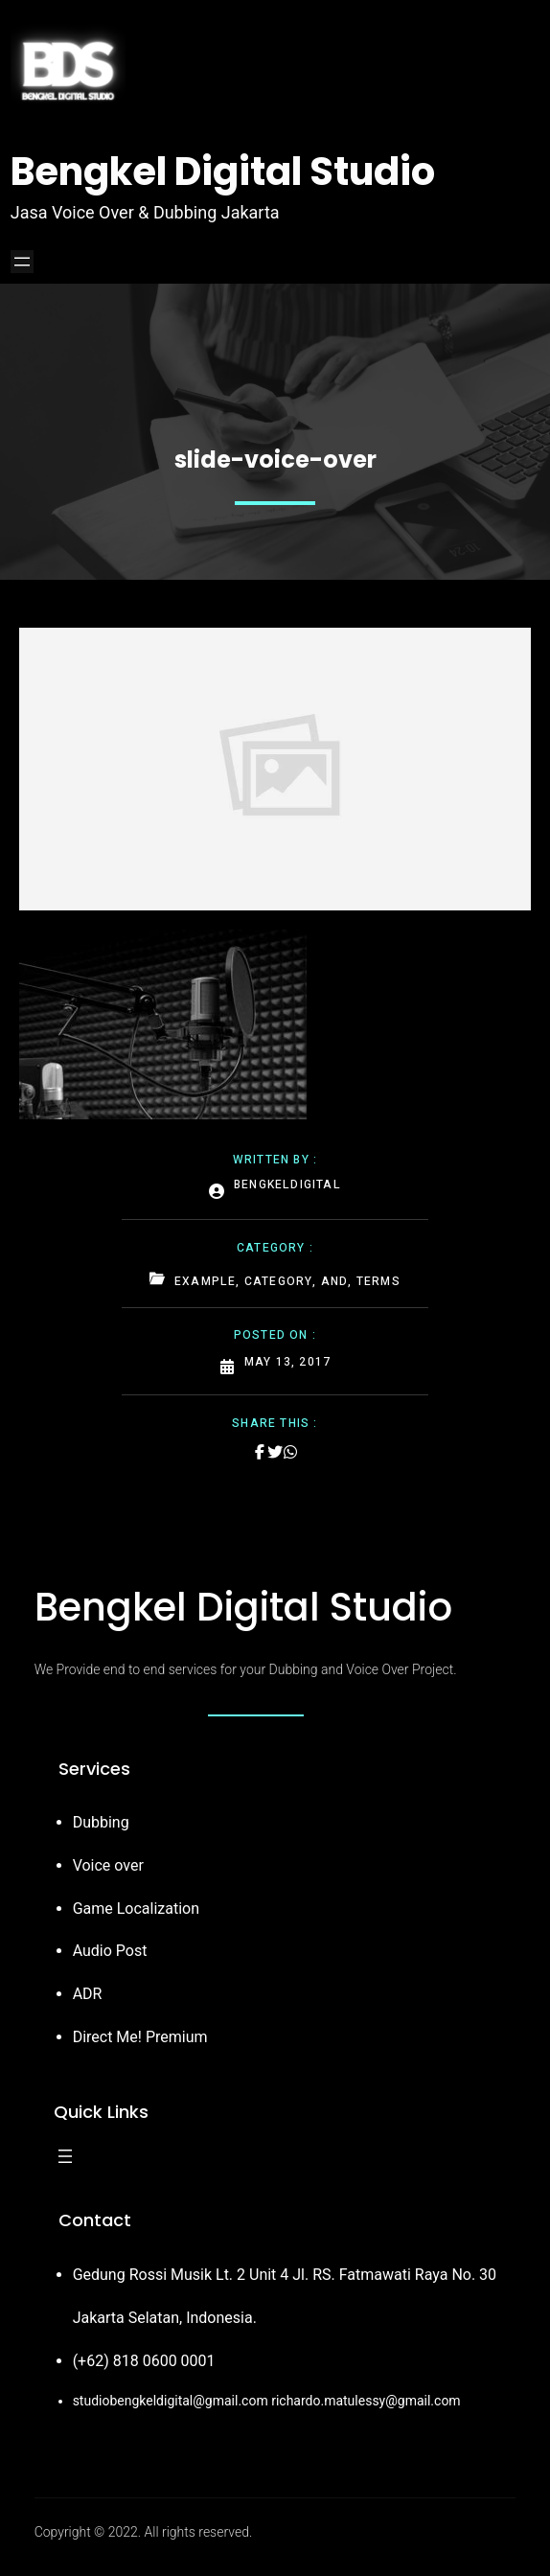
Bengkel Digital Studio (223, 171)
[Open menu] (22, 261)
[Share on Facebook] (259, 1452)
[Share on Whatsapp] (290, 1452)
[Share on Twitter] (275, 1452)
